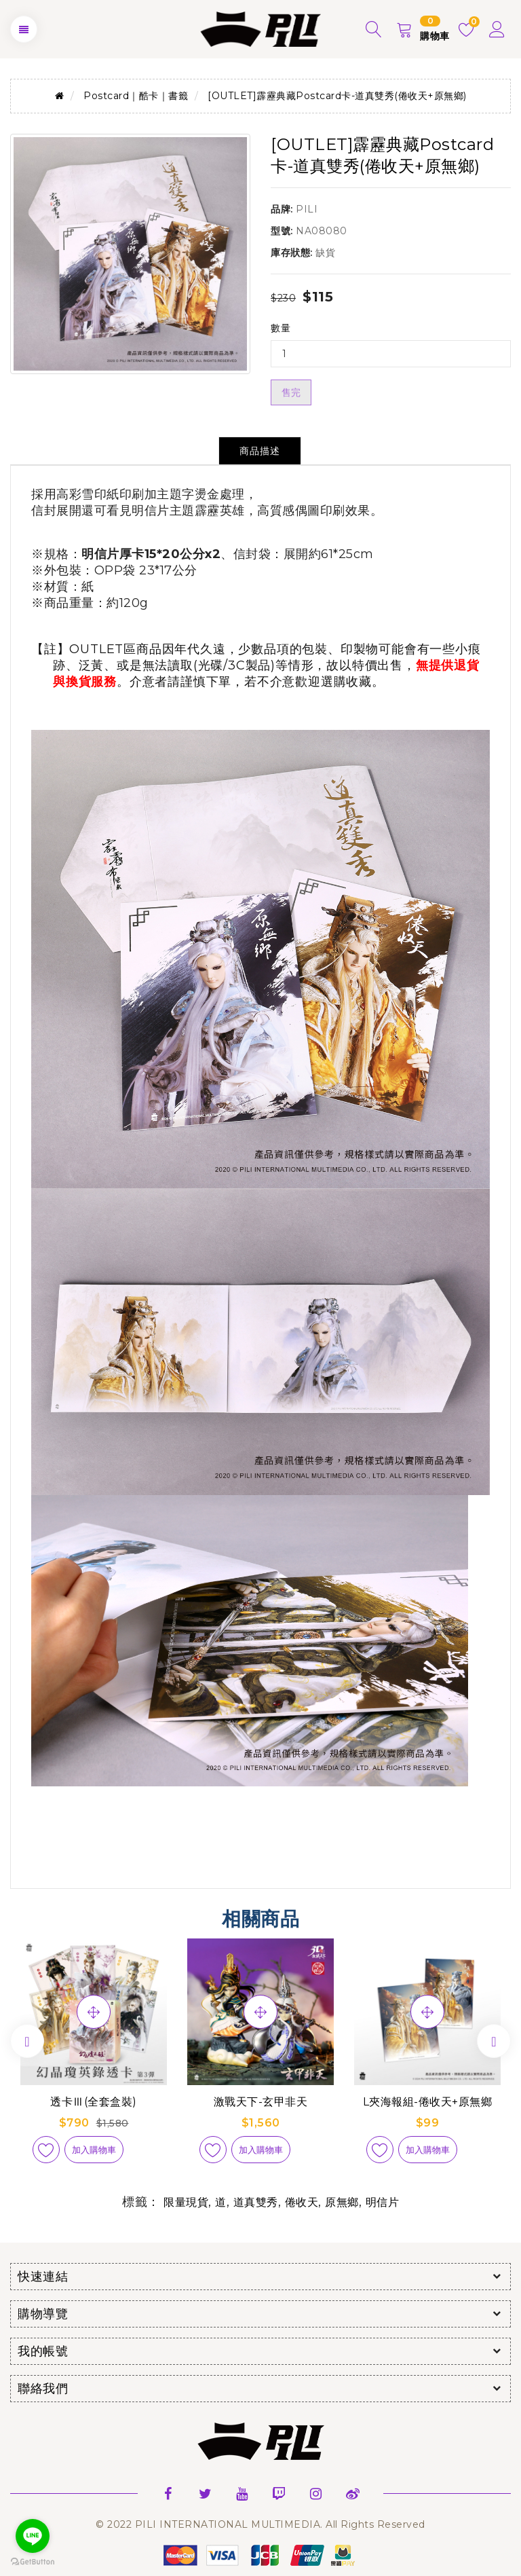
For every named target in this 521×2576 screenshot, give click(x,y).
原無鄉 (342, 2202)
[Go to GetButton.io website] (32, 2562)
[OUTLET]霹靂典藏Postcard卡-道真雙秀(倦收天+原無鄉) (337, 96)
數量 (280, 328)
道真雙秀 (255, 2202)
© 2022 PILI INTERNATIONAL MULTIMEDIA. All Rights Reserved (260, 2524)
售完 (291, 392)
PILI (306, 209)
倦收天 (302, 2202)
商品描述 (259, 451)
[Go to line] (33, 2536)
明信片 (383, 2202)
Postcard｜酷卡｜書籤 (135, 96)
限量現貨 (185, 2202)
